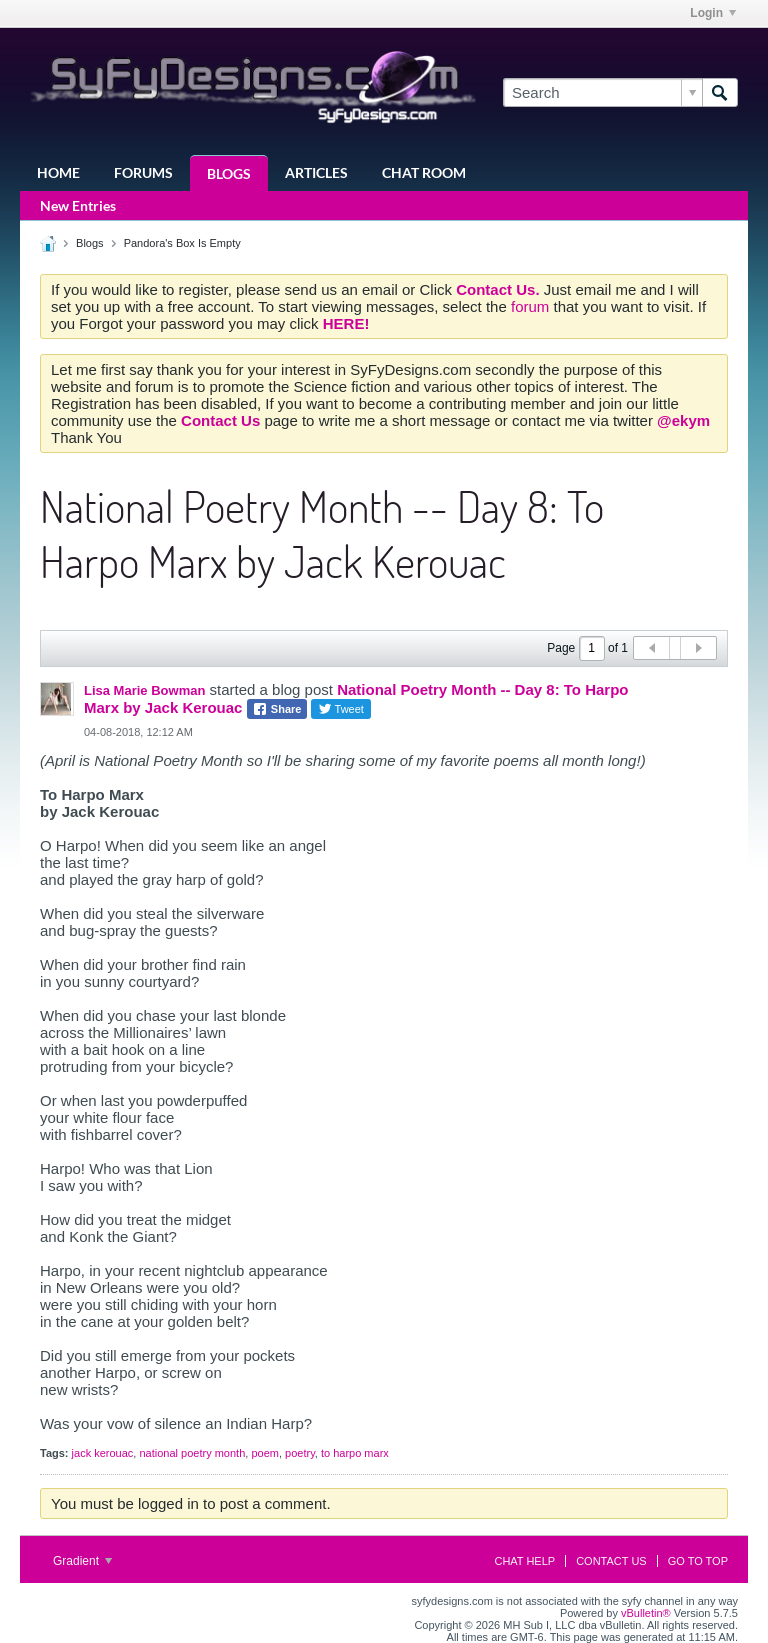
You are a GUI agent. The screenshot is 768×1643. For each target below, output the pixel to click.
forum (532, 306)
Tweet (341, 709)
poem (265, 1453)
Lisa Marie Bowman (144, 690)
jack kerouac (103, 1453)
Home (58, 172)
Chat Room (424, 172)
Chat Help (524, 1561)
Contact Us (611, 1561)
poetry (300, 1453)
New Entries (78, 205)
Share (277, 709)
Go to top (698, 1561)
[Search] (602, 92)
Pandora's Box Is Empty (182, 243)
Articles (316, 172)
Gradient (82, 1561)
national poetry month (192, 1453)
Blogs (229, 173)
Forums (143, 172)
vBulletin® (646, 1613)
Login (713, 13)
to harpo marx (355, 1453)
